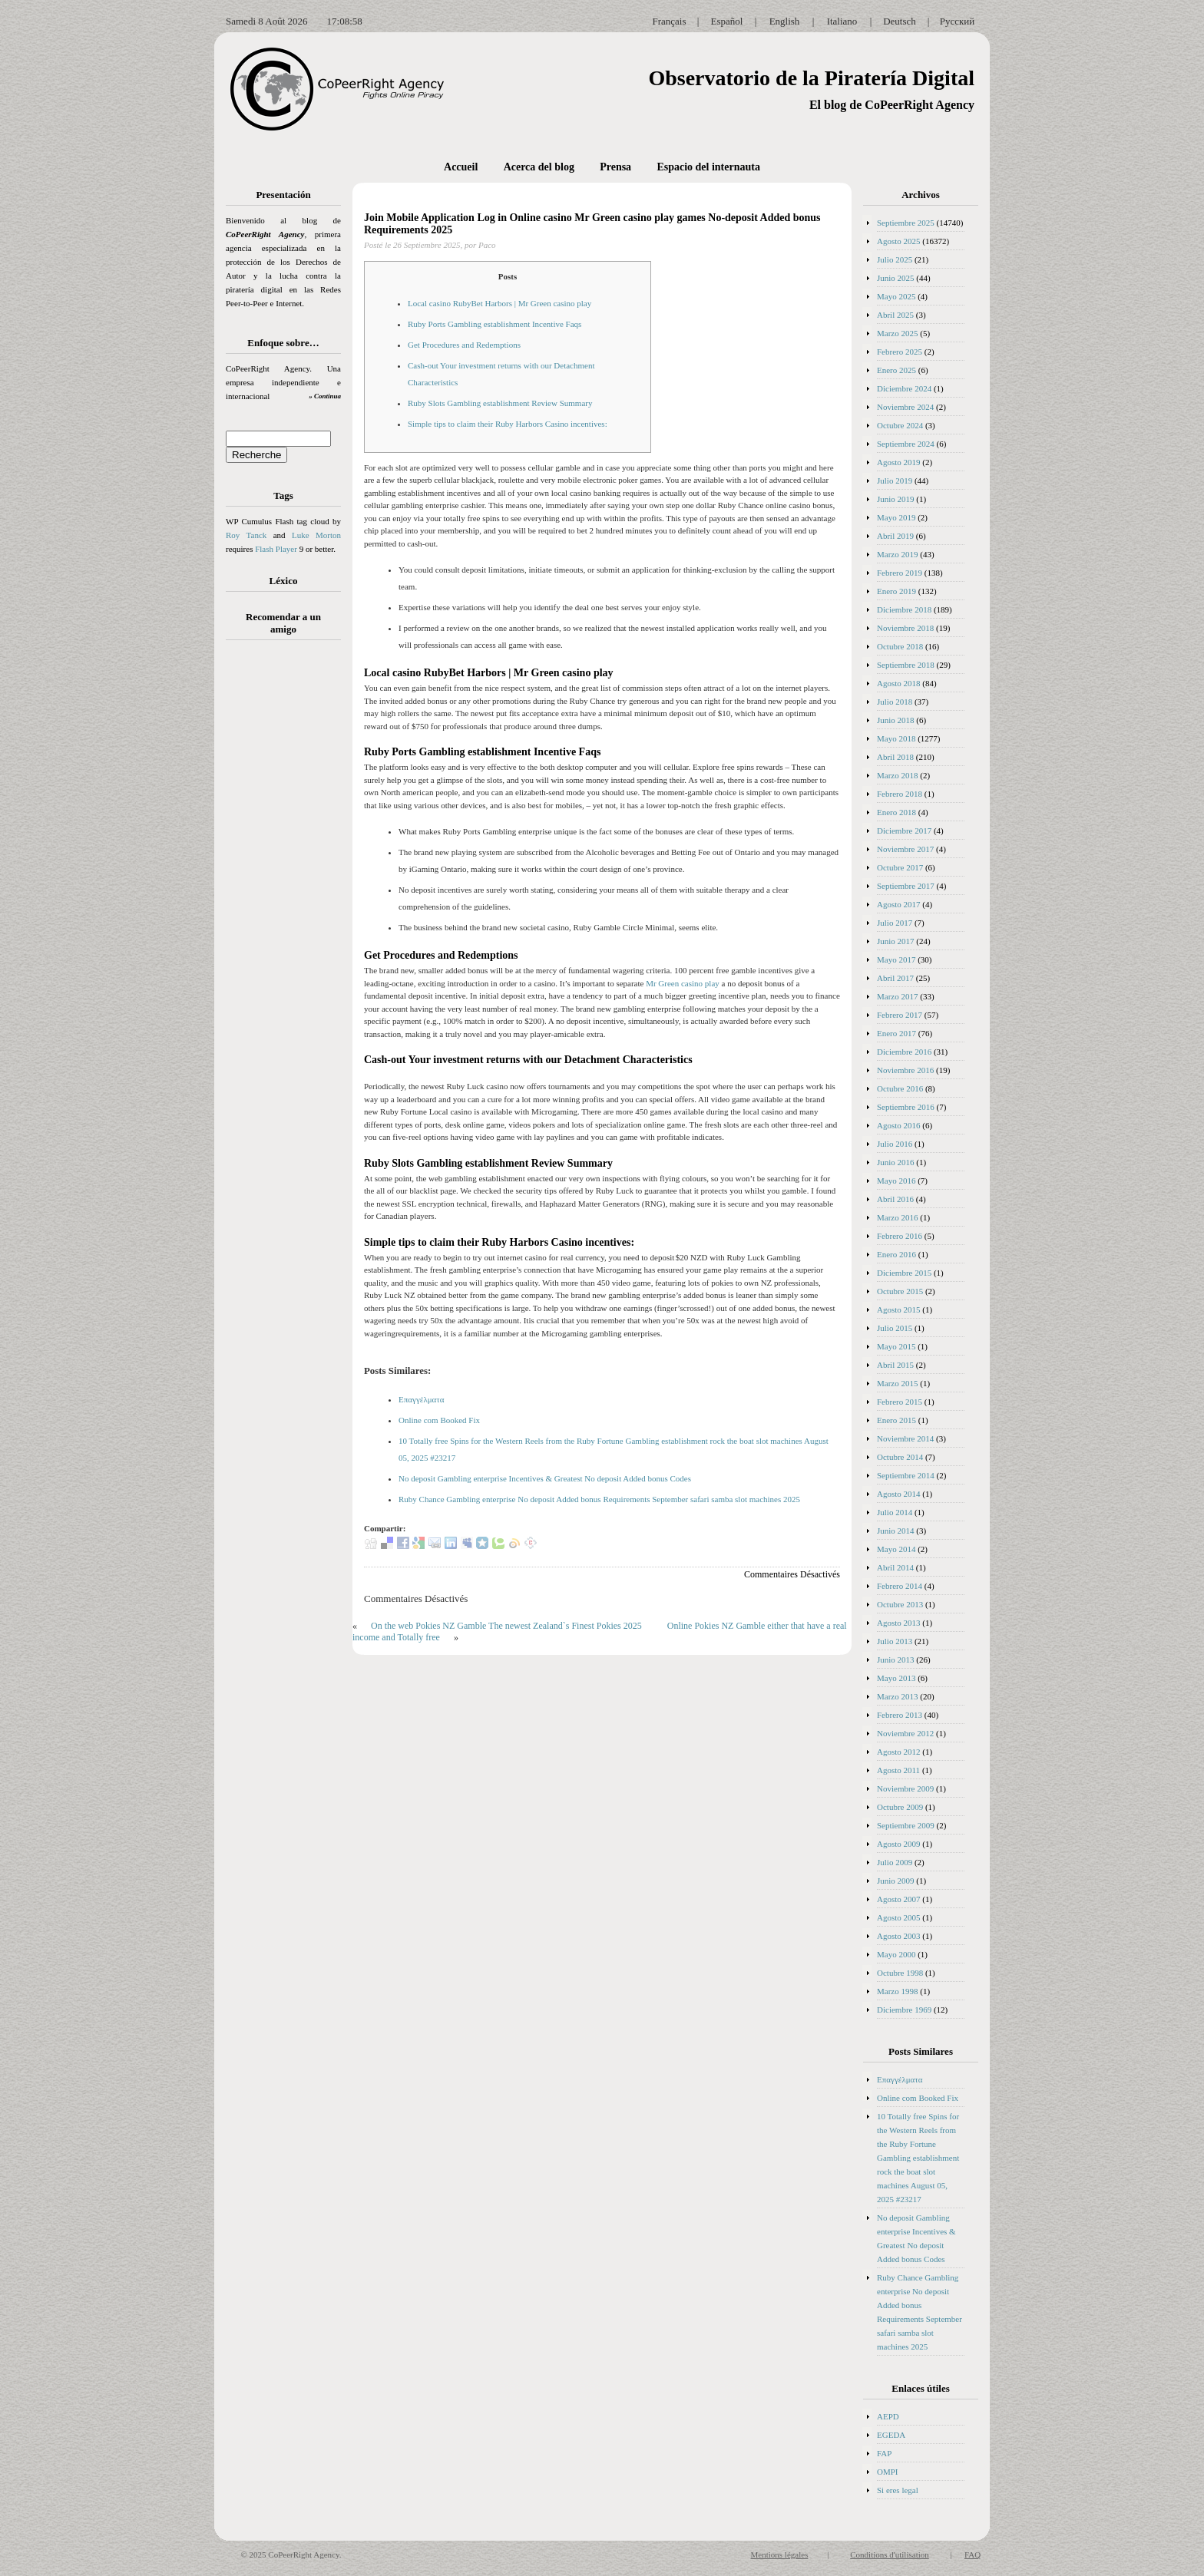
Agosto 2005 (899, 1917)
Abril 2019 (895, 535)
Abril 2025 (895, 314)
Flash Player (276, 548)
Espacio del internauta (708, 167)
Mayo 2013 (896, 1678)
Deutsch (899, 21)
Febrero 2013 (899, 1714)
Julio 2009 (894, 1862)
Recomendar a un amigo (283, 623)
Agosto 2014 (899, 1493)
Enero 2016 (896, 1254)
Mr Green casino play (682, 983)
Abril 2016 (895, 1199)
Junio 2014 (896, 1530)
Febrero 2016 (899, 1235)
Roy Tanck (246, 535)
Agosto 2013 (899, 1622)
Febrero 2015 (899, 1401)
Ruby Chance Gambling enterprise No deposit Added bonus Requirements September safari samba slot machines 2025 (599, 1499)
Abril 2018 (895, 756)
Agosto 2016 (899, 1125)
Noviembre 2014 (905, 1438)
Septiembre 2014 (905, 1475)
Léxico (284, 580)
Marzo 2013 (897, 1696)
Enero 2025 (896, 370)
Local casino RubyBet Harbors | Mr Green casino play (499, 303)
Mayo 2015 (896, 1346)
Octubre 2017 (900, 867)
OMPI (887, 2471)
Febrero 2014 (899, 1585)
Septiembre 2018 (905, 664)
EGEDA (891, 2434)
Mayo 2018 (896, 738)
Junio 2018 (896, 720)
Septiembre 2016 (905, 1106)
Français (669, 21)
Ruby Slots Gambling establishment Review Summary (500, 403)
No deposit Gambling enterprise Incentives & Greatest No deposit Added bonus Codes (545, 1478)
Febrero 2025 (899, 351)
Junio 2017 (896, 941)
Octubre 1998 (900, 1972)
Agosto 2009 (899, 1843)
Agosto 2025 (899, 241)
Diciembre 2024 (904, 388)
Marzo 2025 (897, 333)
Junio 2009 (896, 1880)
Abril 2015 (895, 1364)
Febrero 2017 (899, 1014)
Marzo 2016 (897, 1217)
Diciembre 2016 (904, 1051)
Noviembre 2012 (905, 1733)
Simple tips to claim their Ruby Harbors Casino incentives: (507, 423)
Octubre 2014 (900, 1456)
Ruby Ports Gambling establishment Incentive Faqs (494, 324)
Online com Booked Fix (439, 1420)
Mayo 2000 (896, 1954)
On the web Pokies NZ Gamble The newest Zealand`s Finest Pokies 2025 (506, 1625)
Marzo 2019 (897, 554)
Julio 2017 (894, 922)
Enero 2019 (896, 591)
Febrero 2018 (899, 793)
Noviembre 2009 (905, 1788)
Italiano (842, 21)
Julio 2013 (894, 1641)
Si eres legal (897, 2490)
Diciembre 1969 (904, 2009)
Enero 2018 (896, 812)
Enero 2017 (896, 1033)
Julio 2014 (894, 1512)
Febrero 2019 (899, 572)
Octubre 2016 (900, 1088)
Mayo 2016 (896, 1180)
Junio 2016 (896, 1162)
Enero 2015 (896, 1420)
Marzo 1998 (897, 1991)
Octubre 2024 (900, 425)
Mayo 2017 (896, 959)
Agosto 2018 (899, 683)
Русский (957, 21)
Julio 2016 (894, 1143)
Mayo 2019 (896, 517)
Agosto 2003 (899, 1935)
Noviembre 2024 (905, 406)
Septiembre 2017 (905, 885)
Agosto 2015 (899, 1309)
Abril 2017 (895, 978)
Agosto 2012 (899, 1751)
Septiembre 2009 (905, 1825)
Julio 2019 (894, 480)
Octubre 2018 (900, 646)
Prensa (615, 167)
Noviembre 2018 (905, 627)
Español (727, 21)
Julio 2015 (894, 1328)
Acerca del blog (539, 167)
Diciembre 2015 (904, 1272)
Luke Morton (316, 535)
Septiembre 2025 (905, 222)
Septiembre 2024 (905, 443)
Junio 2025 (896, 277)
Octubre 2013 (900, 1604)
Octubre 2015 (900, 1291)
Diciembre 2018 (904, 609)
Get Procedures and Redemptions (464, 344)
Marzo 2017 (897, 996)
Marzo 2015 (897, 1383)
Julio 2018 (894, 701)
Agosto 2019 (899, 462)
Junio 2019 (896, 499)
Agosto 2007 (899, 1899)
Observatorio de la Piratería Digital (811, 78)
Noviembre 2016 (905, 1070)
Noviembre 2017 (905, 849)
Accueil (461, 167)
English (784, 21)
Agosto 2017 (899, 904)
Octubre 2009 (900, 1806)
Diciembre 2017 (904, 830)
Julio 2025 (894, 259)
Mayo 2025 (896, 296)
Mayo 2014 (896, 1549)
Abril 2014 (895, 1567)
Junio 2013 (896, 1659)
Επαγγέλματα (422, 1399)
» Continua (325, 396)
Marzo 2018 (897, 775)
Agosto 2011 (898, 1770)
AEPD (888, 2416)
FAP (884, 2453)
